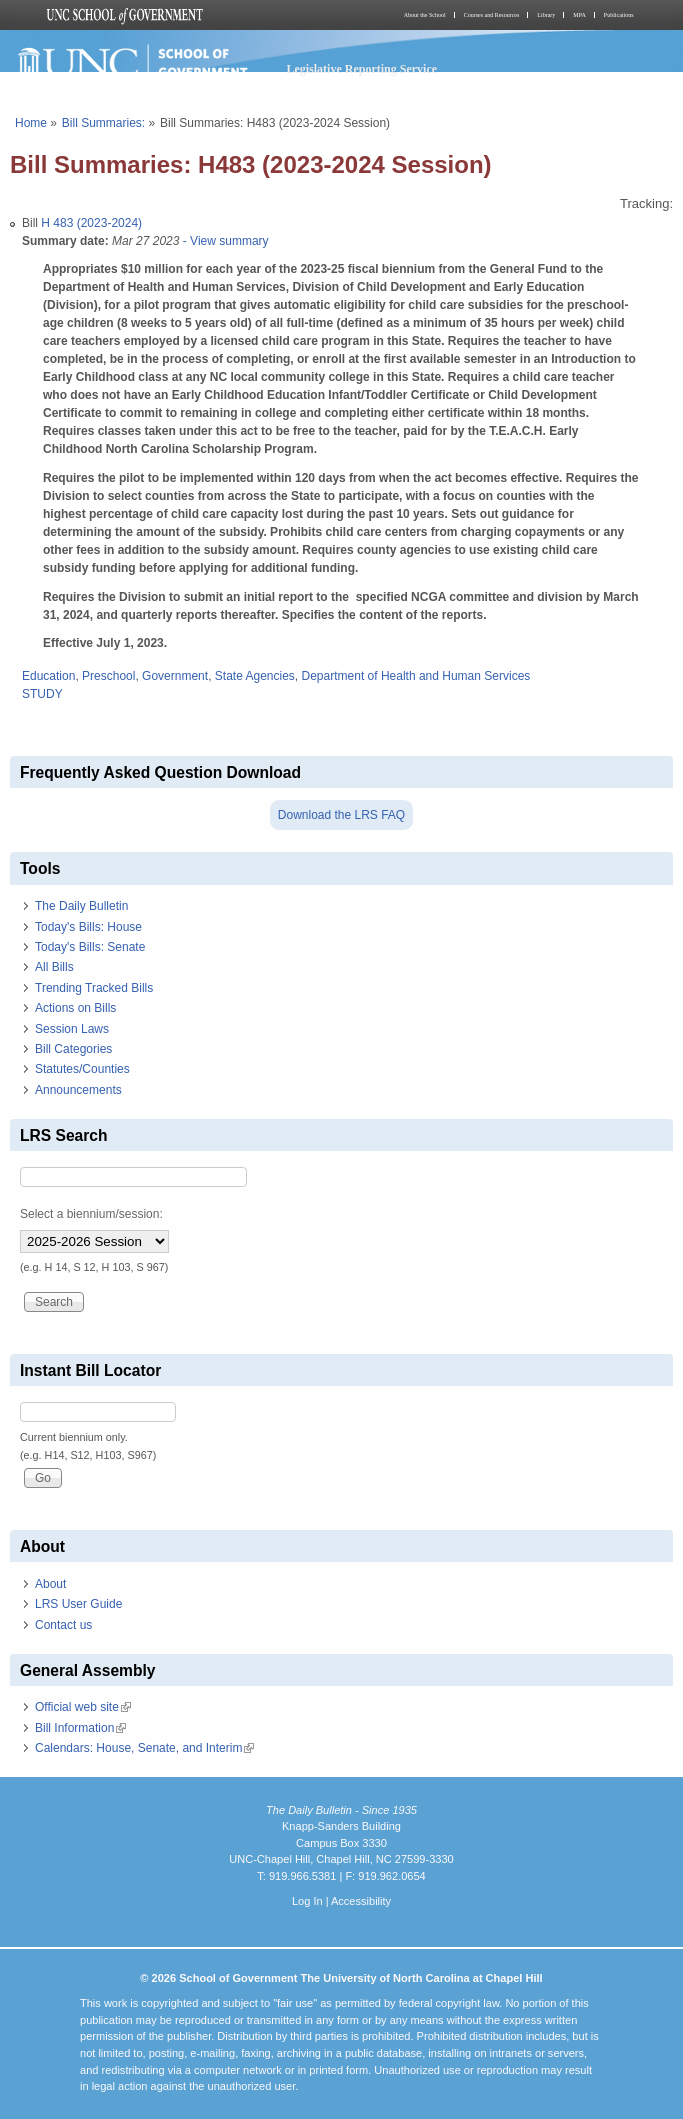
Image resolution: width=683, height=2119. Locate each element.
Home (31, 123)
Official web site (83, 1707)
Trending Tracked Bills (94, 988)
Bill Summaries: (103, 123)
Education (48, 676)
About (50, 1584)
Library (546, 15)
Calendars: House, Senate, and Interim (144, 1748)
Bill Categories (73, 1049)
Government (175, 676)
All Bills (54, 967)
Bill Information (80, 1728)
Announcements (78, 1090)
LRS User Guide (78, 1604)
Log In (307, 1901)
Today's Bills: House (88, 927)
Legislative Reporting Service (361, 69)
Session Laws (72, 1029)
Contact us (63, 1625)
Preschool (108, 676)
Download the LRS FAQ (341, 815)
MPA (579, 15)
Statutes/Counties (82, 1069)
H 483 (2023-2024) (91, 223)
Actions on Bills (75, 1008)
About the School (425, 15)
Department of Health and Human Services (416, 676)
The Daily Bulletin (81, 906)
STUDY (42, 694)
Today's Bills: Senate (90, 947)
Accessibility (361, 1901)
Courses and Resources (492, 15)
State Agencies (255, 676)
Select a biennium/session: (91, 1214)
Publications (619, 15)
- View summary (223, 241)
